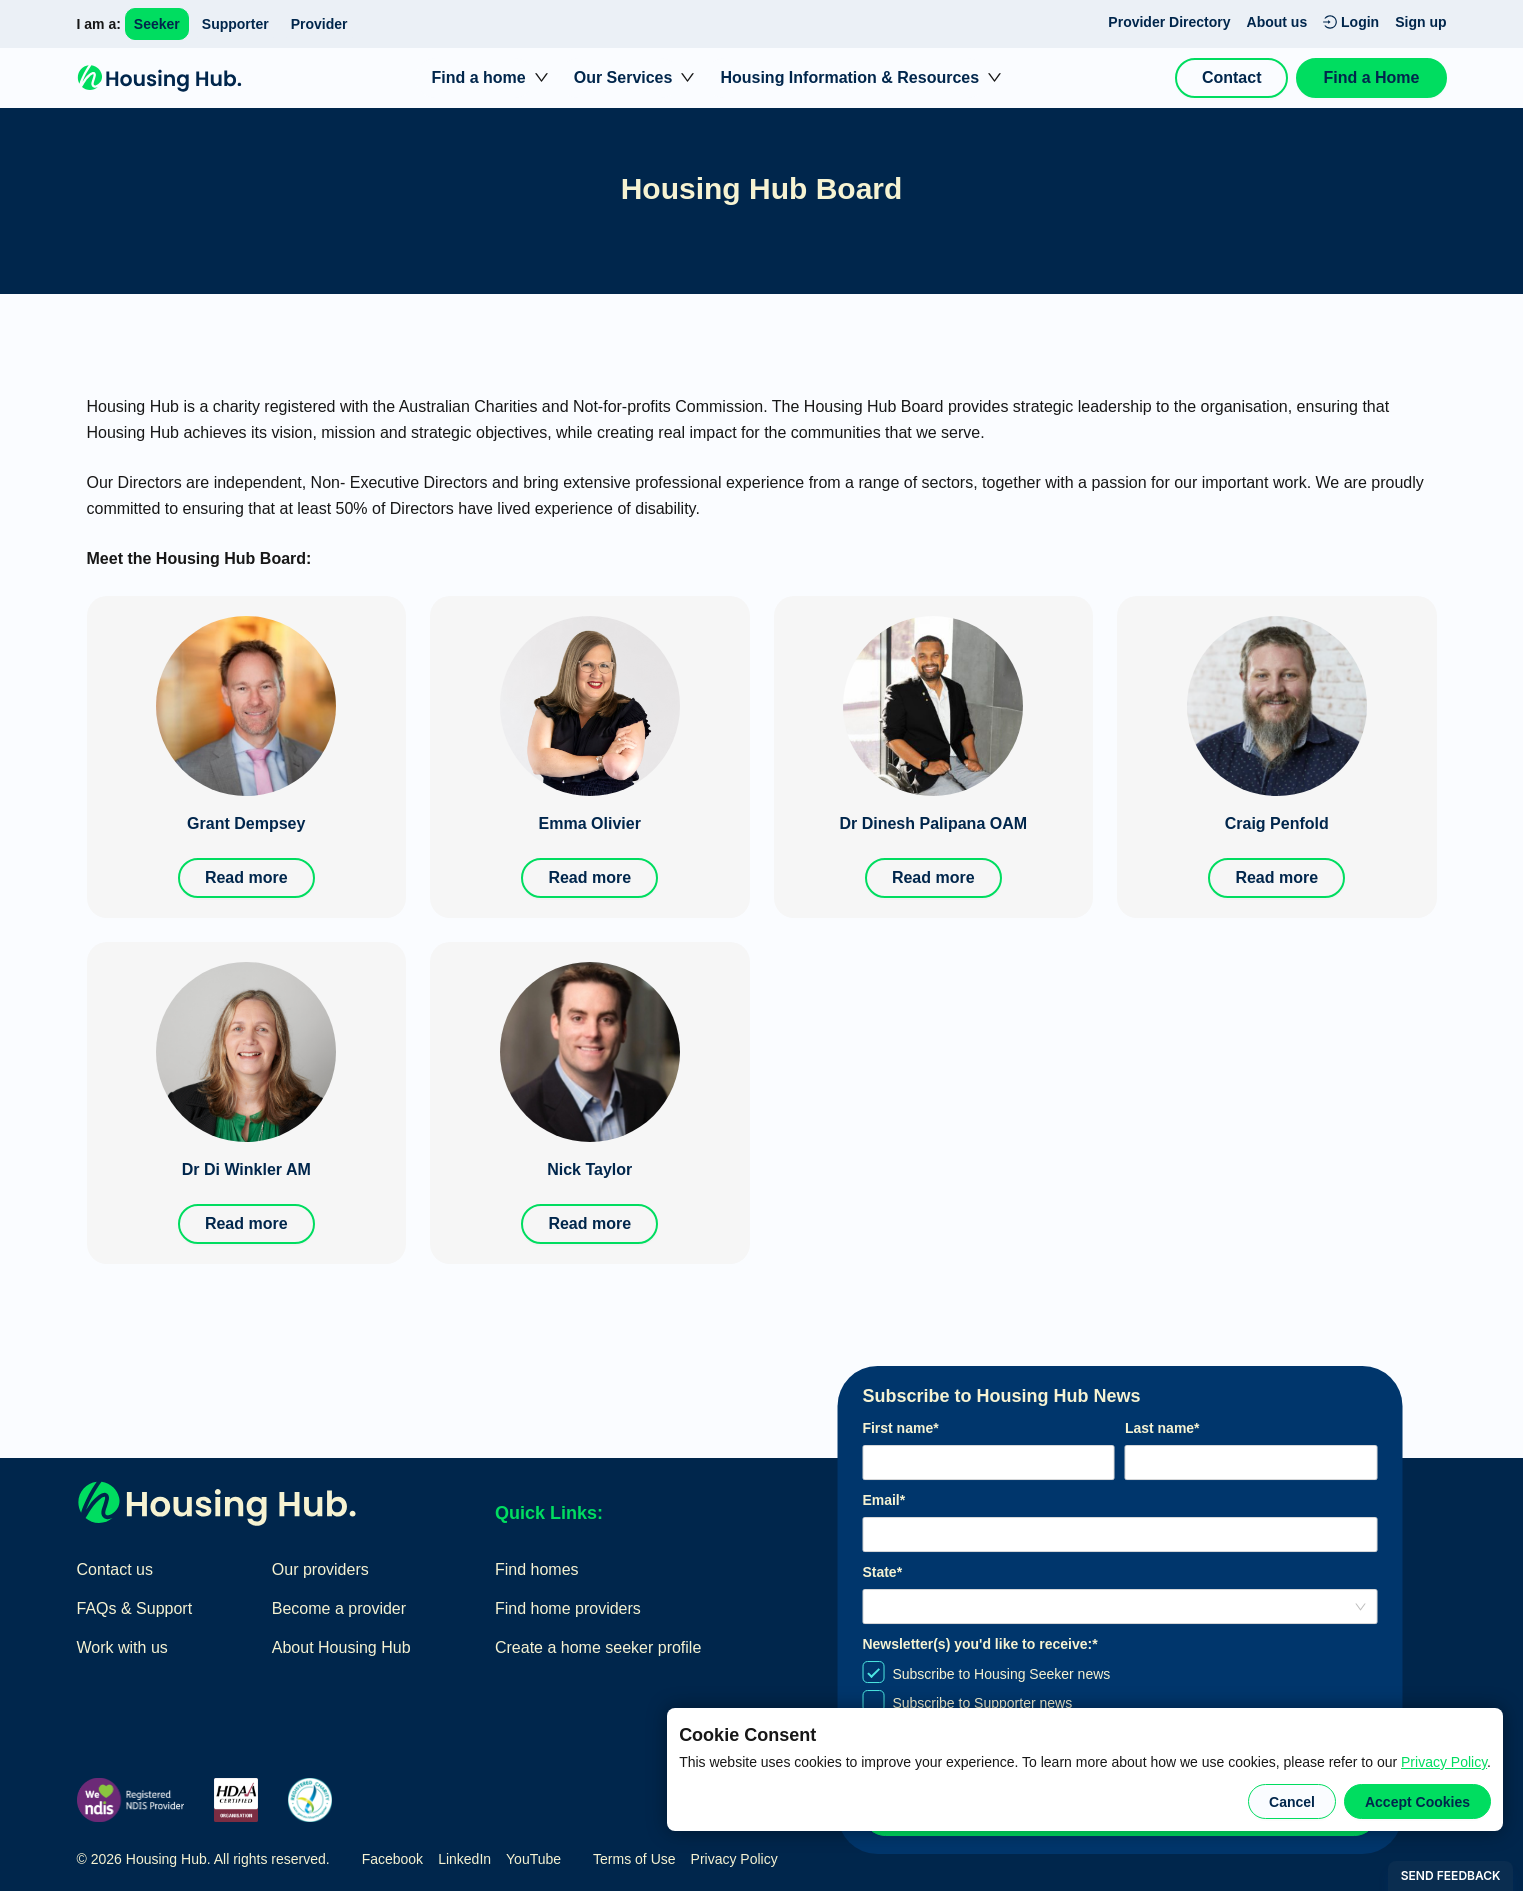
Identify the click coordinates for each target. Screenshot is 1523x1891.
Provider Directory (1169, 22)
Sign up (1420, 22)
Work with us (122, 1647)
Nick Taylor (589, 1169)
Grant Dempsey (246, 823)
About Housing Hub (341, 1647)
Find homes (537, 1569)
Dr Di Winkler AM (246, 1169)
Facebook (392, 1859)
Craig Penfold (1277, 823)
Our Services (623, 77)
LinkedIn (464, 1859)
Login (1351, 22)
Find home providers (568, 1608)
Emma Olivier (590, 823)
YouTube (533, 1859)
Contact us (115, 1569)
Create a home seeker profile (598, 1647)
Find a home (478, 77)
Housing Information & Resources (849, 77)
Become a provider (339, 1608)
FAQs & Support (135, 1608)
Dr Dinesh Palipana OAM (933, 823)
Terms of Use (634, 1859)
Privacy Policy (1444, 1762)
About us (1277, 22)
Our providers (320, 1569)
